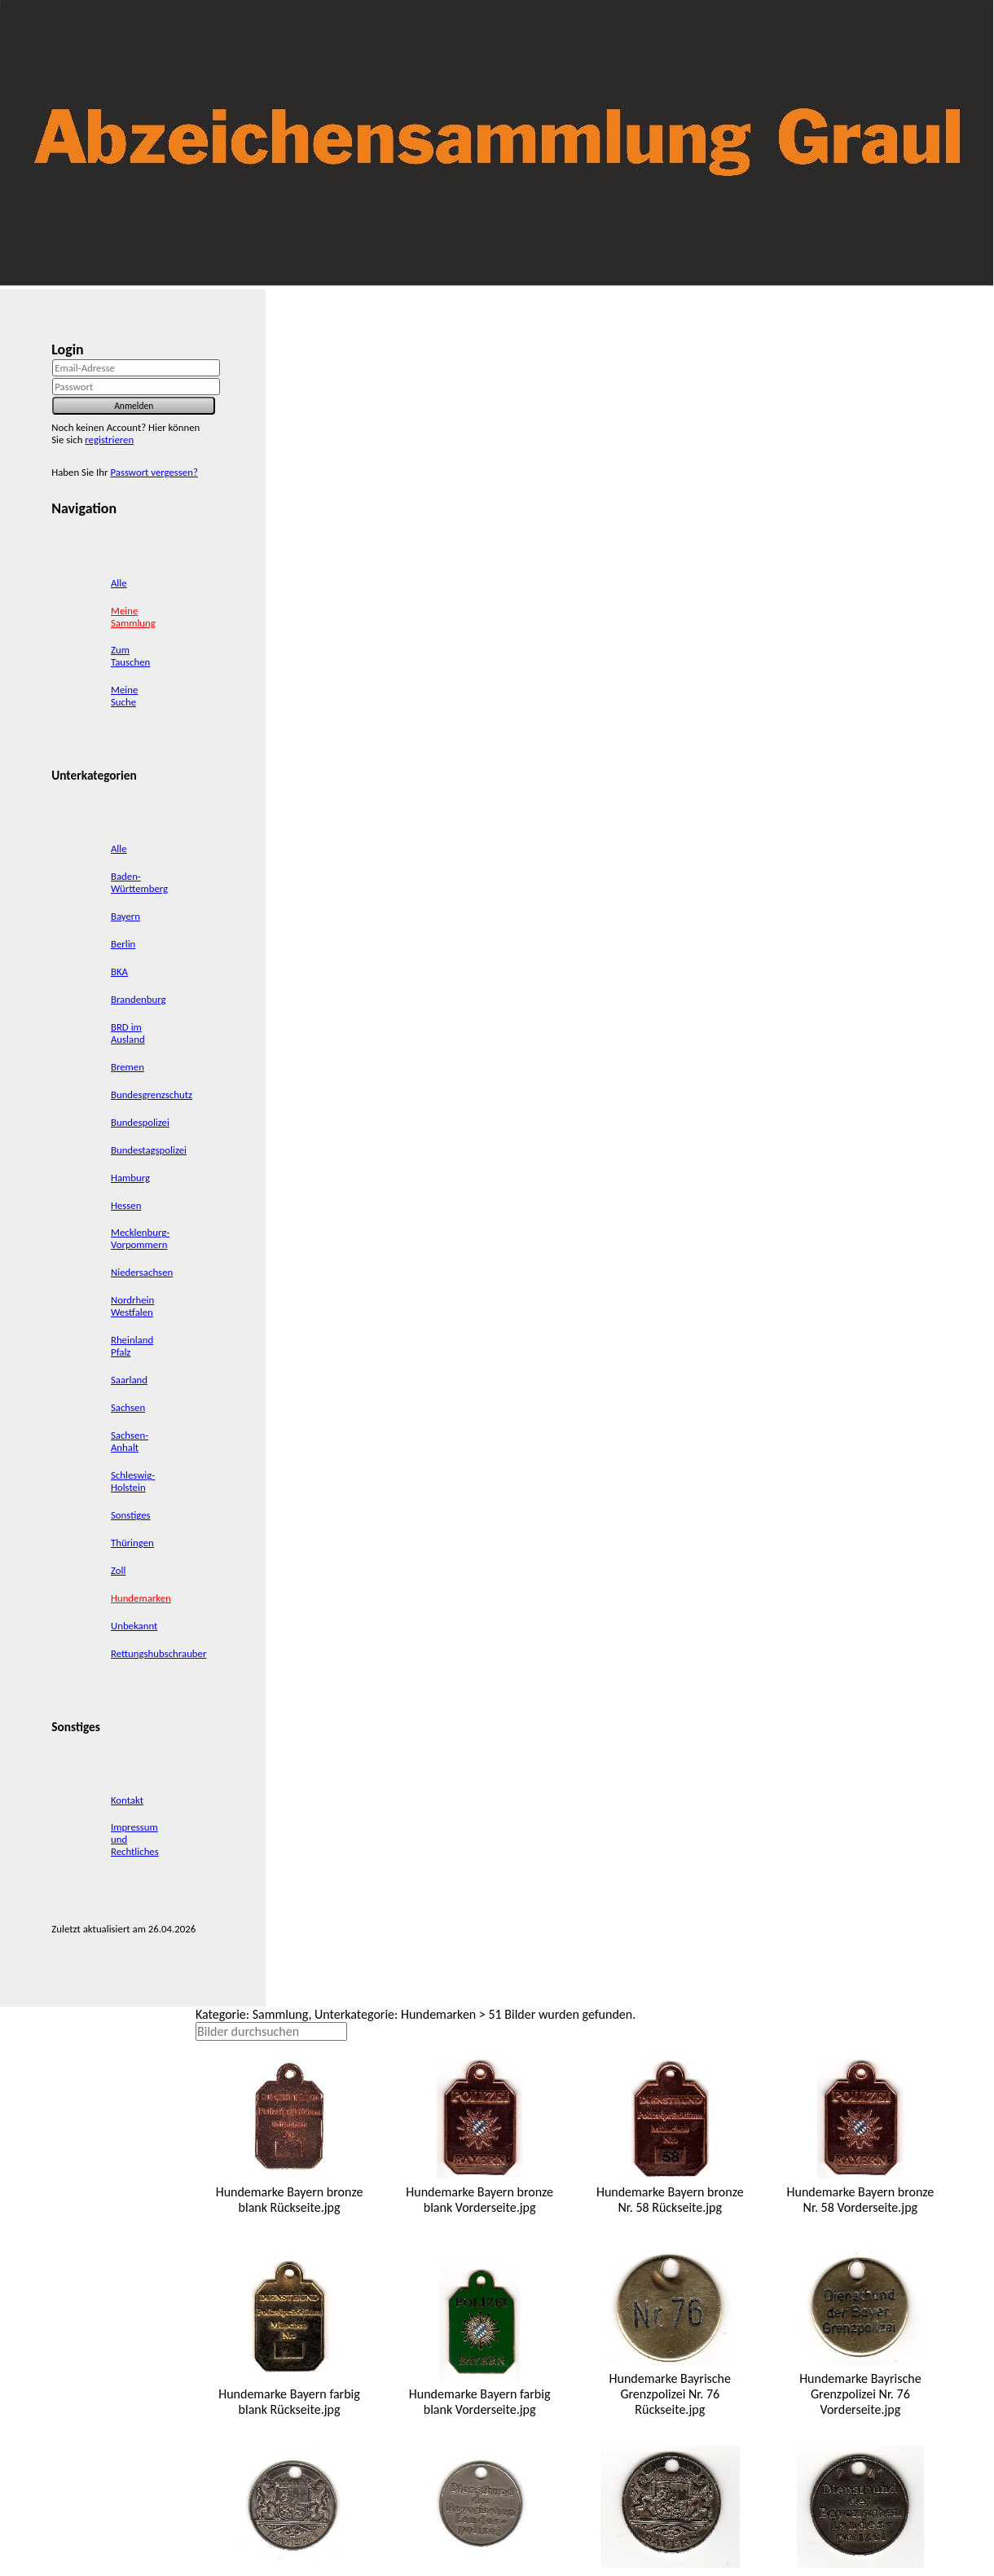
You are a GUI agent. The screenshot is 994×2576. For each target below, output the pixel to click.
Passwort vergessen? (153, 472)
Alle (119, 583)
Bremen (127, 1067)
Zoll (118, 1570)
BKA (119, 971)
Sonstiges (131, 1515)
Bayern (125, 916)
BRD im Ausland (128, 1033)
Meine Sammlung (133, 616)
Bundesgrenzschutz (151, 1094)
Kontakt (127, 1800)
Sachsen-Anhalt (129, 1441)
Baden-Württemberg (139, 882)
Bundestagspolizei (149, 1150)
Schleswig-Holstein (133, 1481)
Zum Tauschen (130, 656)
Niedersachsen (142, 1272)
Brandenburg (138, 999)
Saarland (129, 1380)
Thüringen (132, 1542)
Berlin (123, 944)
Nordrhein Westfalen (132, 1306)
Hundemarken (141, 1598)
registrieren (109, 439)
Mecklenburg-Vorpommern (140, 1238)
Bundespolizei (140, 1122)
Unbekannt (134, 1626)
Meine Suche (124, 696)
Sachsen (128, 1407)
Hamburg (130, 1178)
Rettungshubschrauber (158, 1653)
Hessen (126, 1205)
